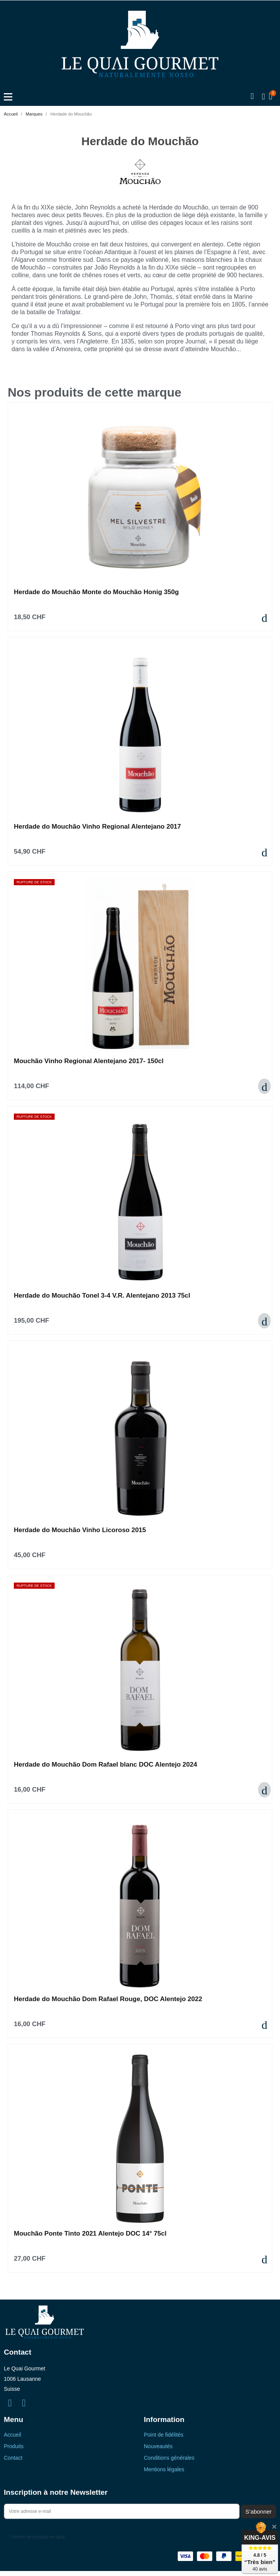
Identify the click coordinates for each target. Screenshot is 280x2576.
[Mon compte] (263, 97)
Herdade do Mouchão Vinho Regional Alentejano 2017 (97, 826)
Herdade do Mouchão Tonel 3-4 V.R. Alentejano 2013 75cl (102, 1295)
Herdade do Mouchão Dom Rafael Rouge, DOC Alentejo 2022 (108, 1999)
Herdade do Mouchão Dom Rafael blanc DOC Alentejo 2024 (105, 1764)
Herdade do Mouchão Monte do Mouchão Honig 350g (96, 592)
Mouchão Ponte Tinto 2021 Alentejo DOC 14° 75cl (90, 2233)
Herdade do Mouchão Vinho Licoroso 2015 (80, 1530)
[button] (252, 96)
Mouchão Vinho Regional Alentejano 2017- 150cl (88, 1061)
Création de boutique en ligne (37, 2536)
